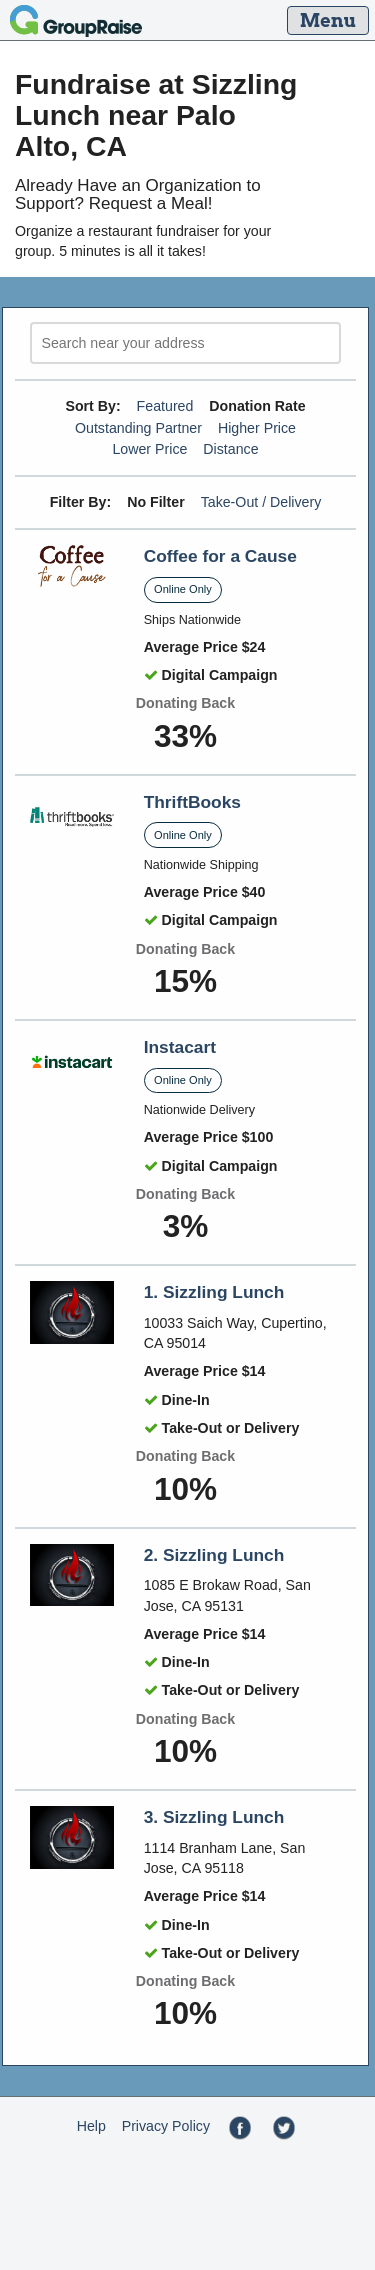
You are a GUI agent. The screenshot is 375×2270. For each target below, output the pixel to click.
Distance (230, 449)
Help (91, 2126)
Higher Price (257, 428)
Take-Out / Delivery (261, 502)
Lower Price (149, 449)
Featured (165, 406)
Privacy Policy (166, 2126)
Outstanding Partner (138, 428)
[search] (185, 343)
